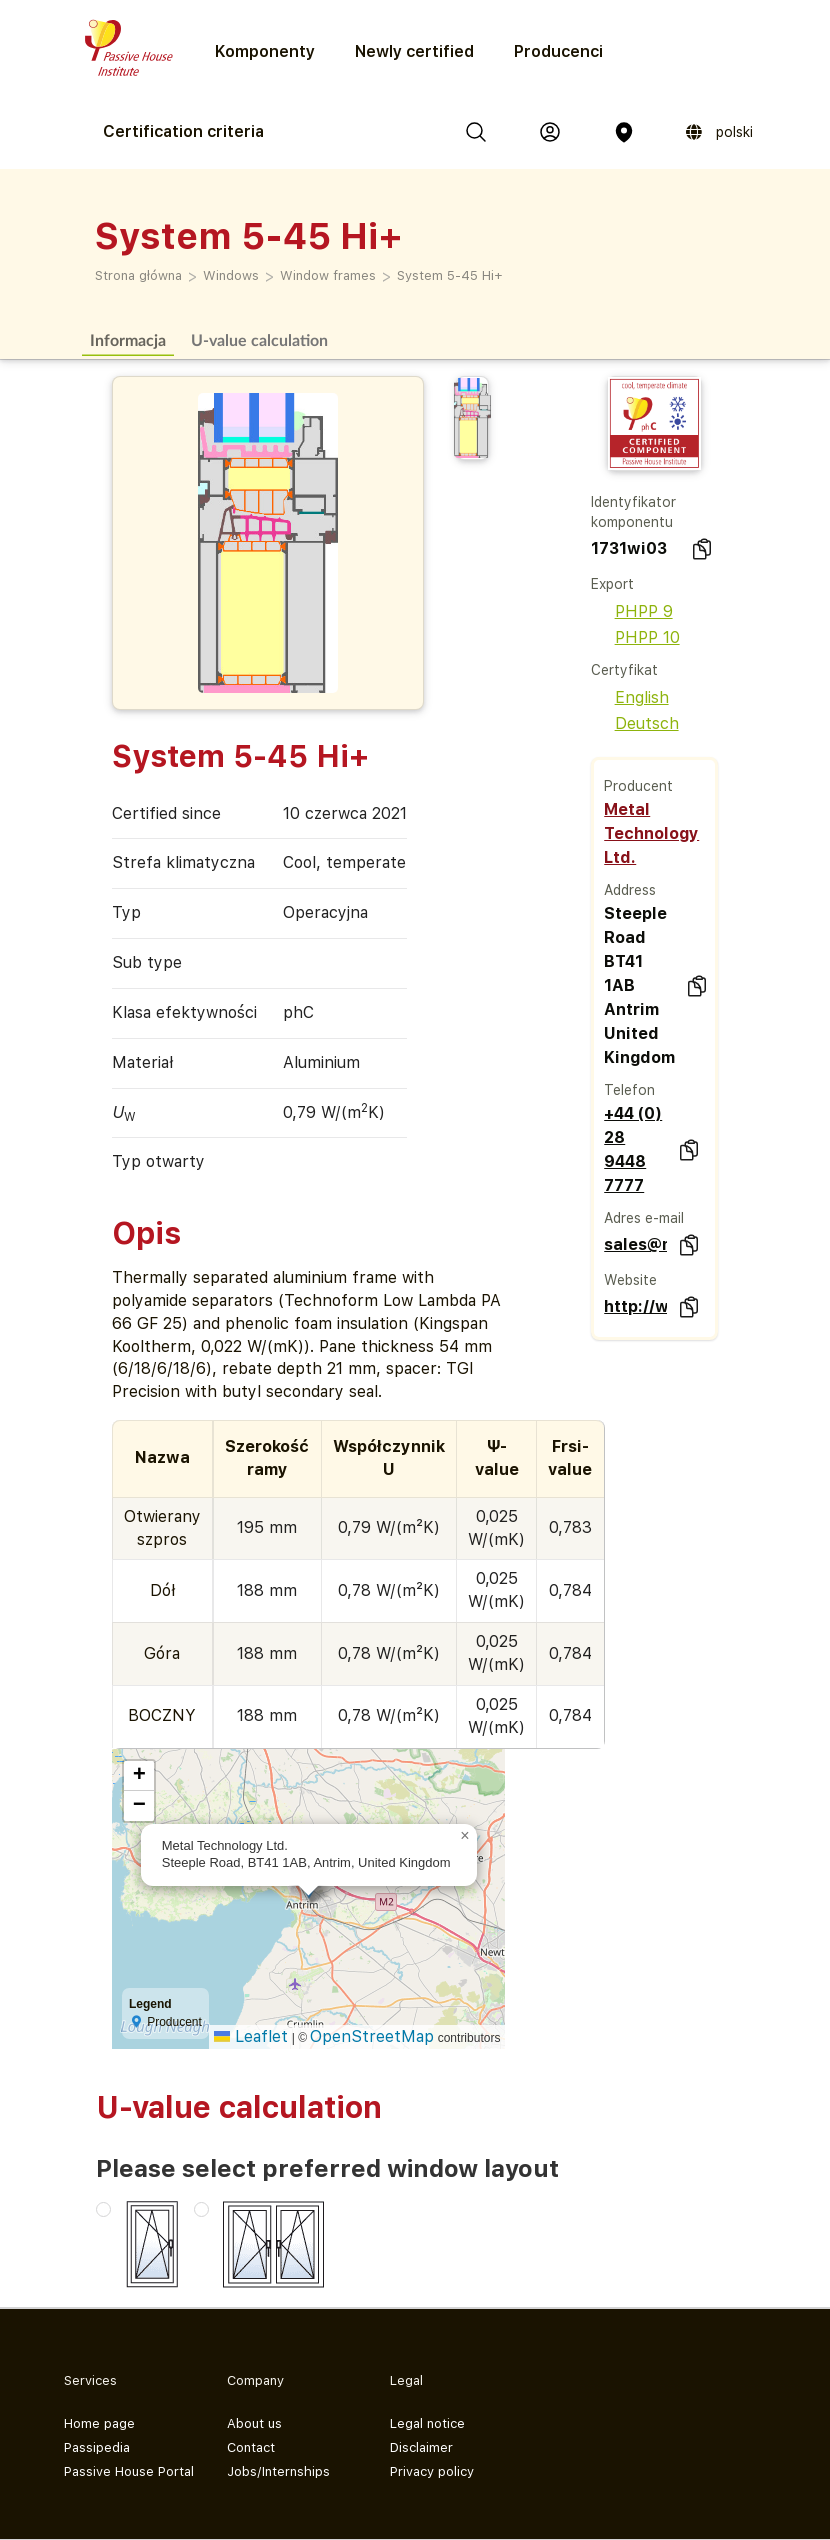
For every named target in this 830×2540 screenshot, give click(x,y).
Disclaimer (421, 2447)
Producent (638, 786)
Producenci (558, 51)
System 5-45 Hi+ (450, 275)
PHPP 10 (635, 637)
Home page (99, 2423)
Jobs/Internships (278, 2471)
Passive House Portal (129, 2471)
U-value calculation (259, 339)
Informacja (128, 339)
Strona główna (138, 275)
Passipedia (97, 2447)
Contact (251, 2447)
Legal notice (427, 2423)
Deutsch (635, 723)
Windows (231, 275)
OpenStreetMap (372, 2036)
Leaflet (251, 2036)
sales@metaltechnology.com (635, 1244)
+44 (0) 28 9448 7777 (633, 1149)
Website (630, 1280)
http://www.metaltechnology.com (635, 1306)
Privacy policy (432, 2471)
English (630, 697)
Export (612, 584)
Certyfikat (624, 670)
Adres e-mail (644, 1218)
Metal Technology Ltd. (651, 833)
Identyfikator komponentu (633, 512)
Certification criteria (183, 131)
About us (254, 2423)
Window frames (328, 275)
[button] (465, 1836)
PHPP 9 (632, 611)
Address (630, 890)
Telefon (629, 1090)
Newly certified (414, 51)
